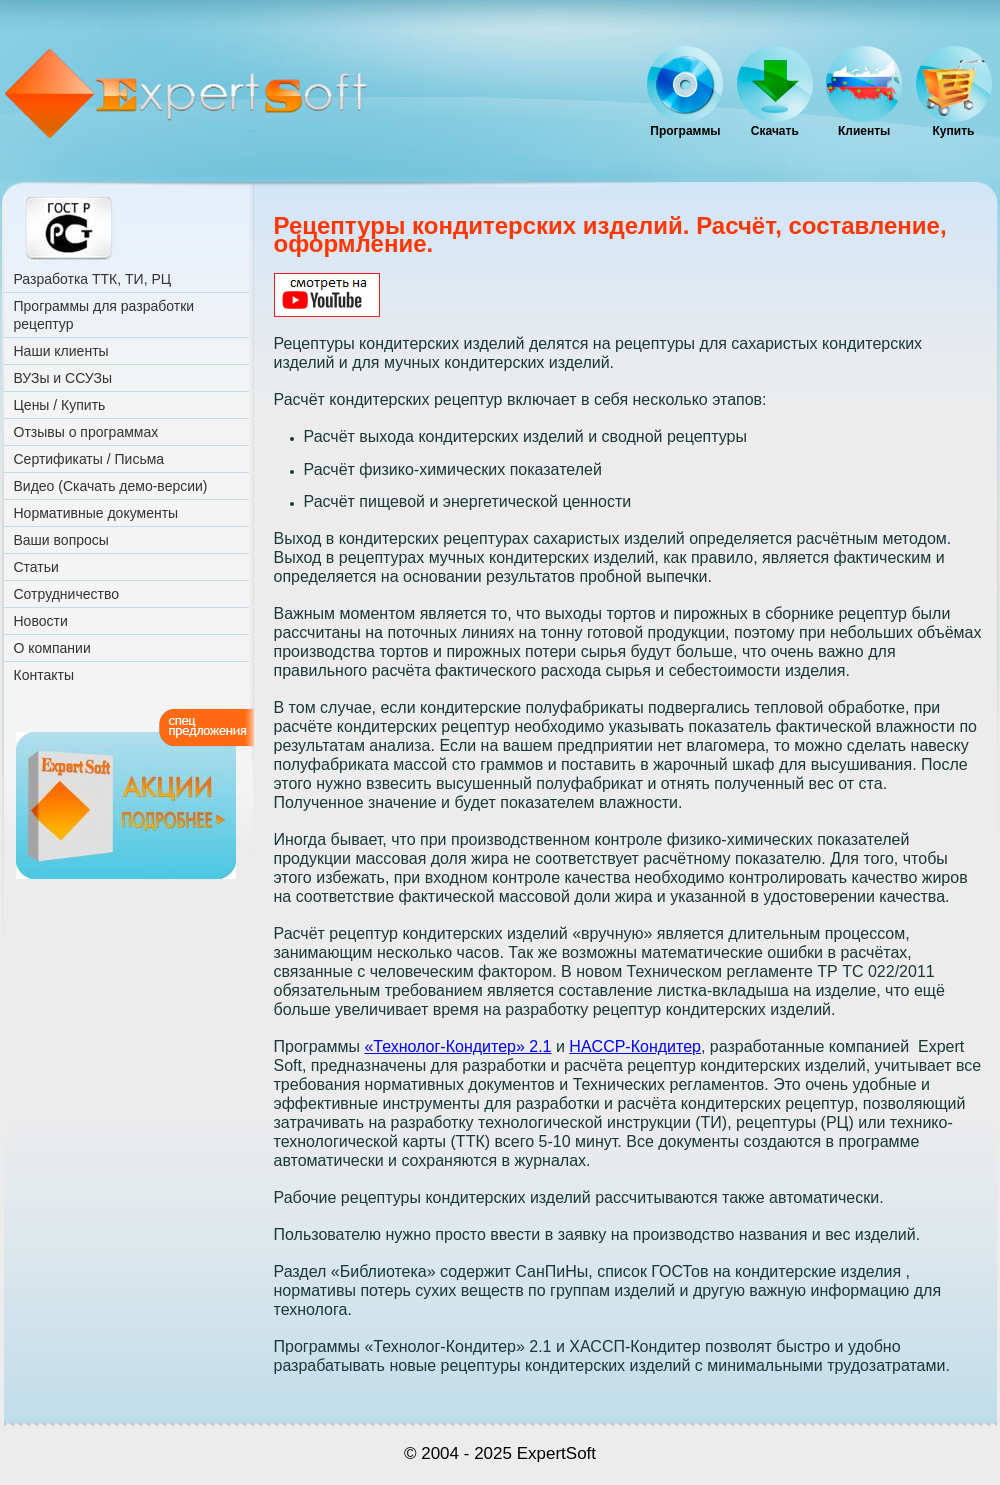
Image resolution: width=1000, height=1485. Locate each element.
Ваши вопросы (61, 540)
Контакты (44, 675)
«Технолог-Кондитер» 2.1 (457, 1046)
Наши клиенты (61, 351)
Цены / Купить (60, 405)
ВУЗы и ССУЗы (63, 378)
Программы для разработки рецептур (104, 315)
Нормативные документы (96, 513)
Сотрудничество (66, 594)
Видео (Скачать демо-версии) (111, 486)
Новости (41, 621)
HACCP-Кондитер (635, 1046)
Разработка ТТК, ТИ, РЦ (93, 279)
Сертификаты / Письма (89, 459)
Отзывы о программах (86, 432)
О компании (52, 648)
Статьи (36, 567)
